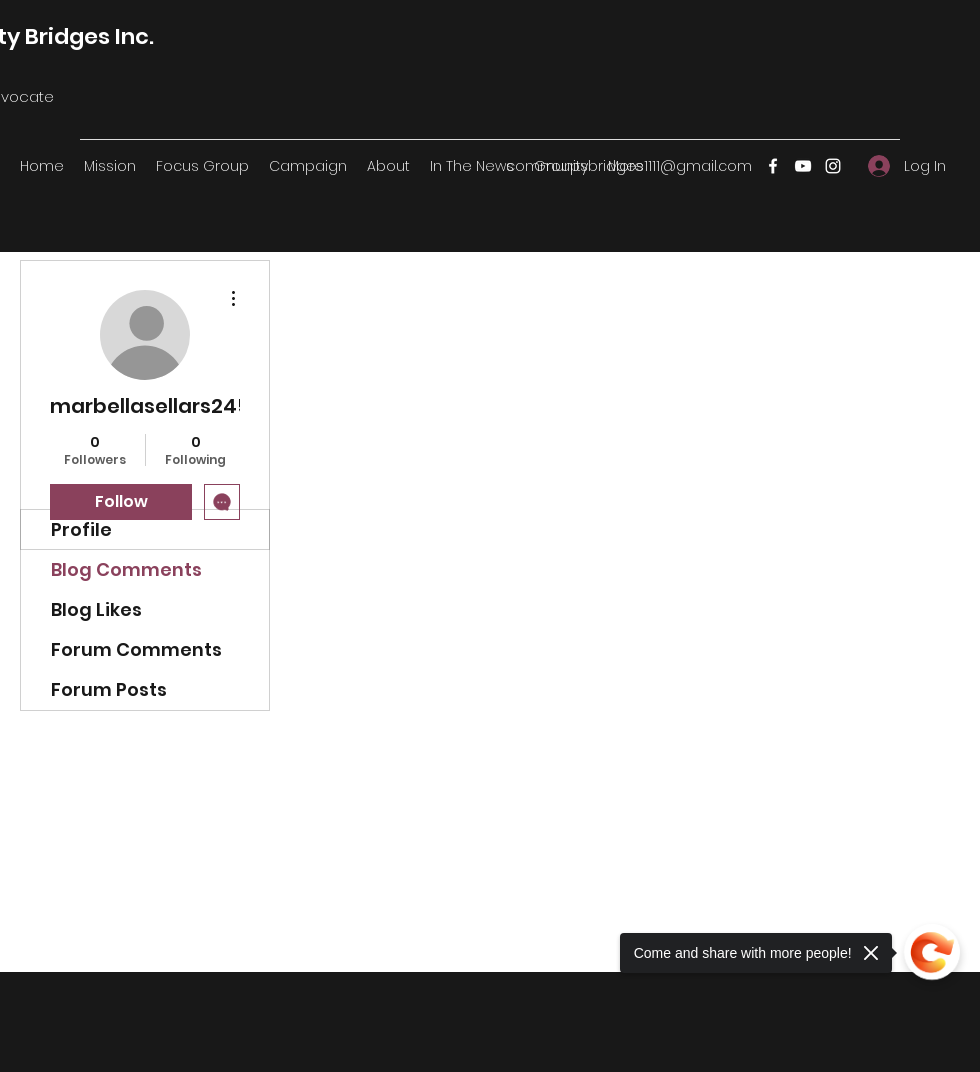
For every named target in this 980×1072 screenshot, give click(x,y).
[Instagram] (833, 166)
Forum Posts (109, 689)
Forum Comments (136, 649)
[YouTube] (803, 166)
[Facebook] (773, 166)
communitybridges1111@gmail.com (629, 166)
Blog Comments (126, 569)
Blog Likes (96, 609)
